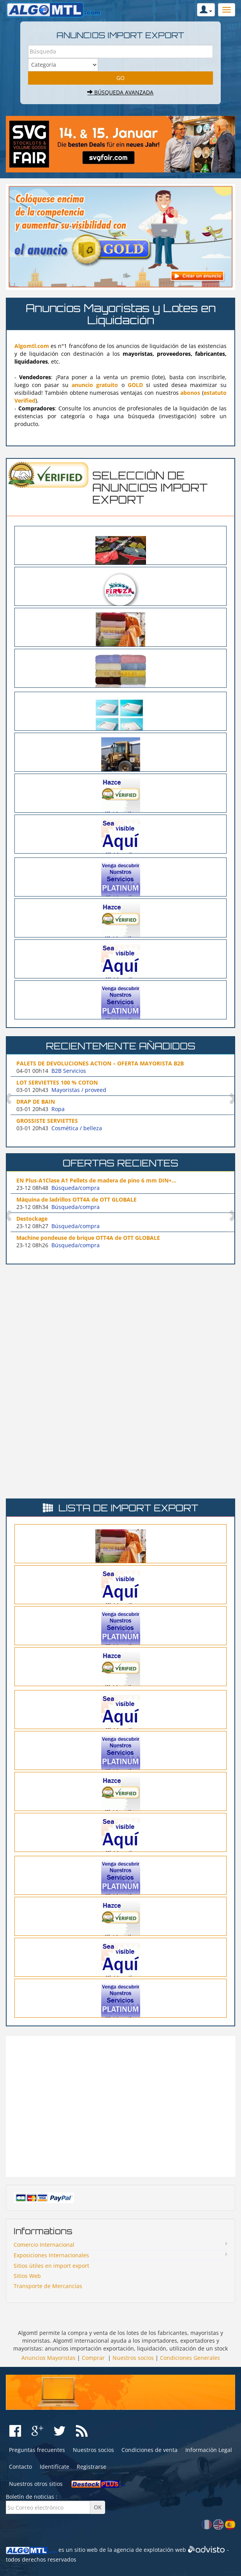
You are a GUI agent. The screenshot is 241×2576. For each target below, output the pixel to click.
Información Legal (208, 2450)
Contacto (20, 2466)
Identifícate (54, 2466)
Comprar (93, 2357)
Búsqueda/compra (75, 1187)
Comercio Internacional (44, 2244)
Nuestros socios (133, 2357)
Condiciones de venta (149, 2450)
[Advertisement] (120, 1324)
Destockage (31, 1218)
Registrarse (91, 2466)
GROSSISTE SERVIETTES (47, 1120)
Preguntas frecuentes (37, 2450)
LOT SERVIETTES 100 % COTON (57, 1082)
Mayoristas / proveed (78, 1090)
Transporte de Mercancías (48, 2286)
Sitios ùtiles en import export (51, 2265)
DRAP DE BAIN (35, 1101)
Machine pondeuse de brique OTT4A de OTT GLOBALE (88, 1237)
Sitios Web (27, 2276)
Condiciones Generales (190, 2357)
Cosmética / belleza (76, 1128)
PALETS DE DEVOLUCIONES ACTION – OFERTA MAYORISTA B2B (100, 1063)
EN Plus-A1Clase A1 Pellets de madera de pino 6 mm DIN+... (96, 1180)
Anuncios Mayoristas (48, 2357)
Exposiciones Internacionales (51, 2255)
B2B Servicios (68, 1070)
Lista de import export (128, 1508)
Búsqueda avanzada (120, 92)
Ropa (58, 1109)
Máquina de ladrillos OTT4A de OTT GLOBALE (76, 1199)
